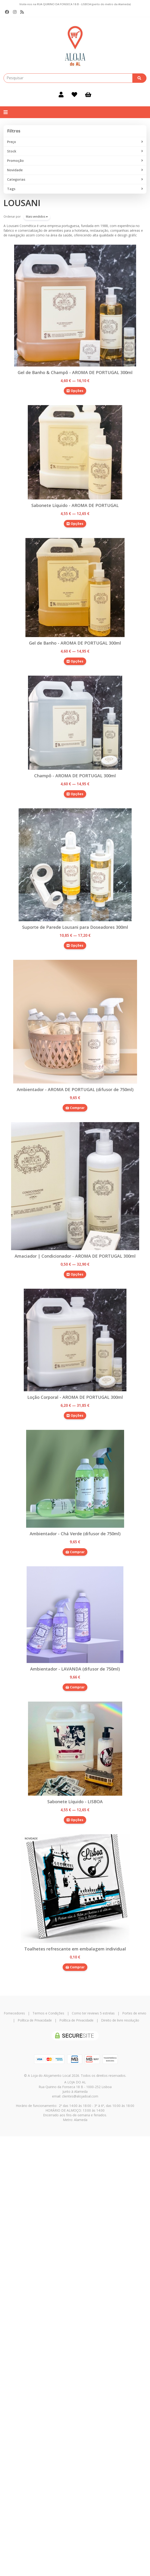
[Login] (61, 94)
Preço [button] (75, 142)
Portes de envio (134, 2013)
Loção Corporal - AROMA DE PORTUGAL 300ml (75, 1397)
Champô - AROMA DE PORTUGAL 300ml (75, 775)
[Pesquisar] (139, 78)
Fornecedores (14, 2013)
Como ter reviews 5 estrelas (93, 2013)
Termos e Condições (48, 2013)
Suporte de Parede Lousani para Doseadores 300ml (75, 927)
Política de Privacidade (35, 2020)
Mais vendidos (37, 217)
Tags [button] (75, 189)
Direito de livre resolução (120, 2020)
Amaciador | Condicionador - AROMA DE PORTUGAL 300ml (75, 1256)
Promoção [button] (75, 160)
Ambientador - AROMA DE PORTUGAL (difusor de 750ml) (75, 1089)
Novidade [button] (75, 170)
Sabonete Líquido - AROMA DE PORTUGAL (75, 505)
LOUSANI (22, 203)
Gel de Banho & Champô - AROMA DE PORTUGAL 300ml (75, 372)
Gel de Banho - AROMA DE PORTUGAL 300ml (75, 643)
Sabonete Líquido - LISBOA (75, 1801)
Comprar (75, 1107)
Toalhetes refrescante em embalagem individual (75, 1949)
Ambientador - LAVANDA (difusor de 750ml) (75, 1669)
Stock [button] (75, 151)
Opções (75, 390)
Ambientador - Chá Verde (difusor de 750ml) (75, 1533)
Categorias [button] (75, 179)
